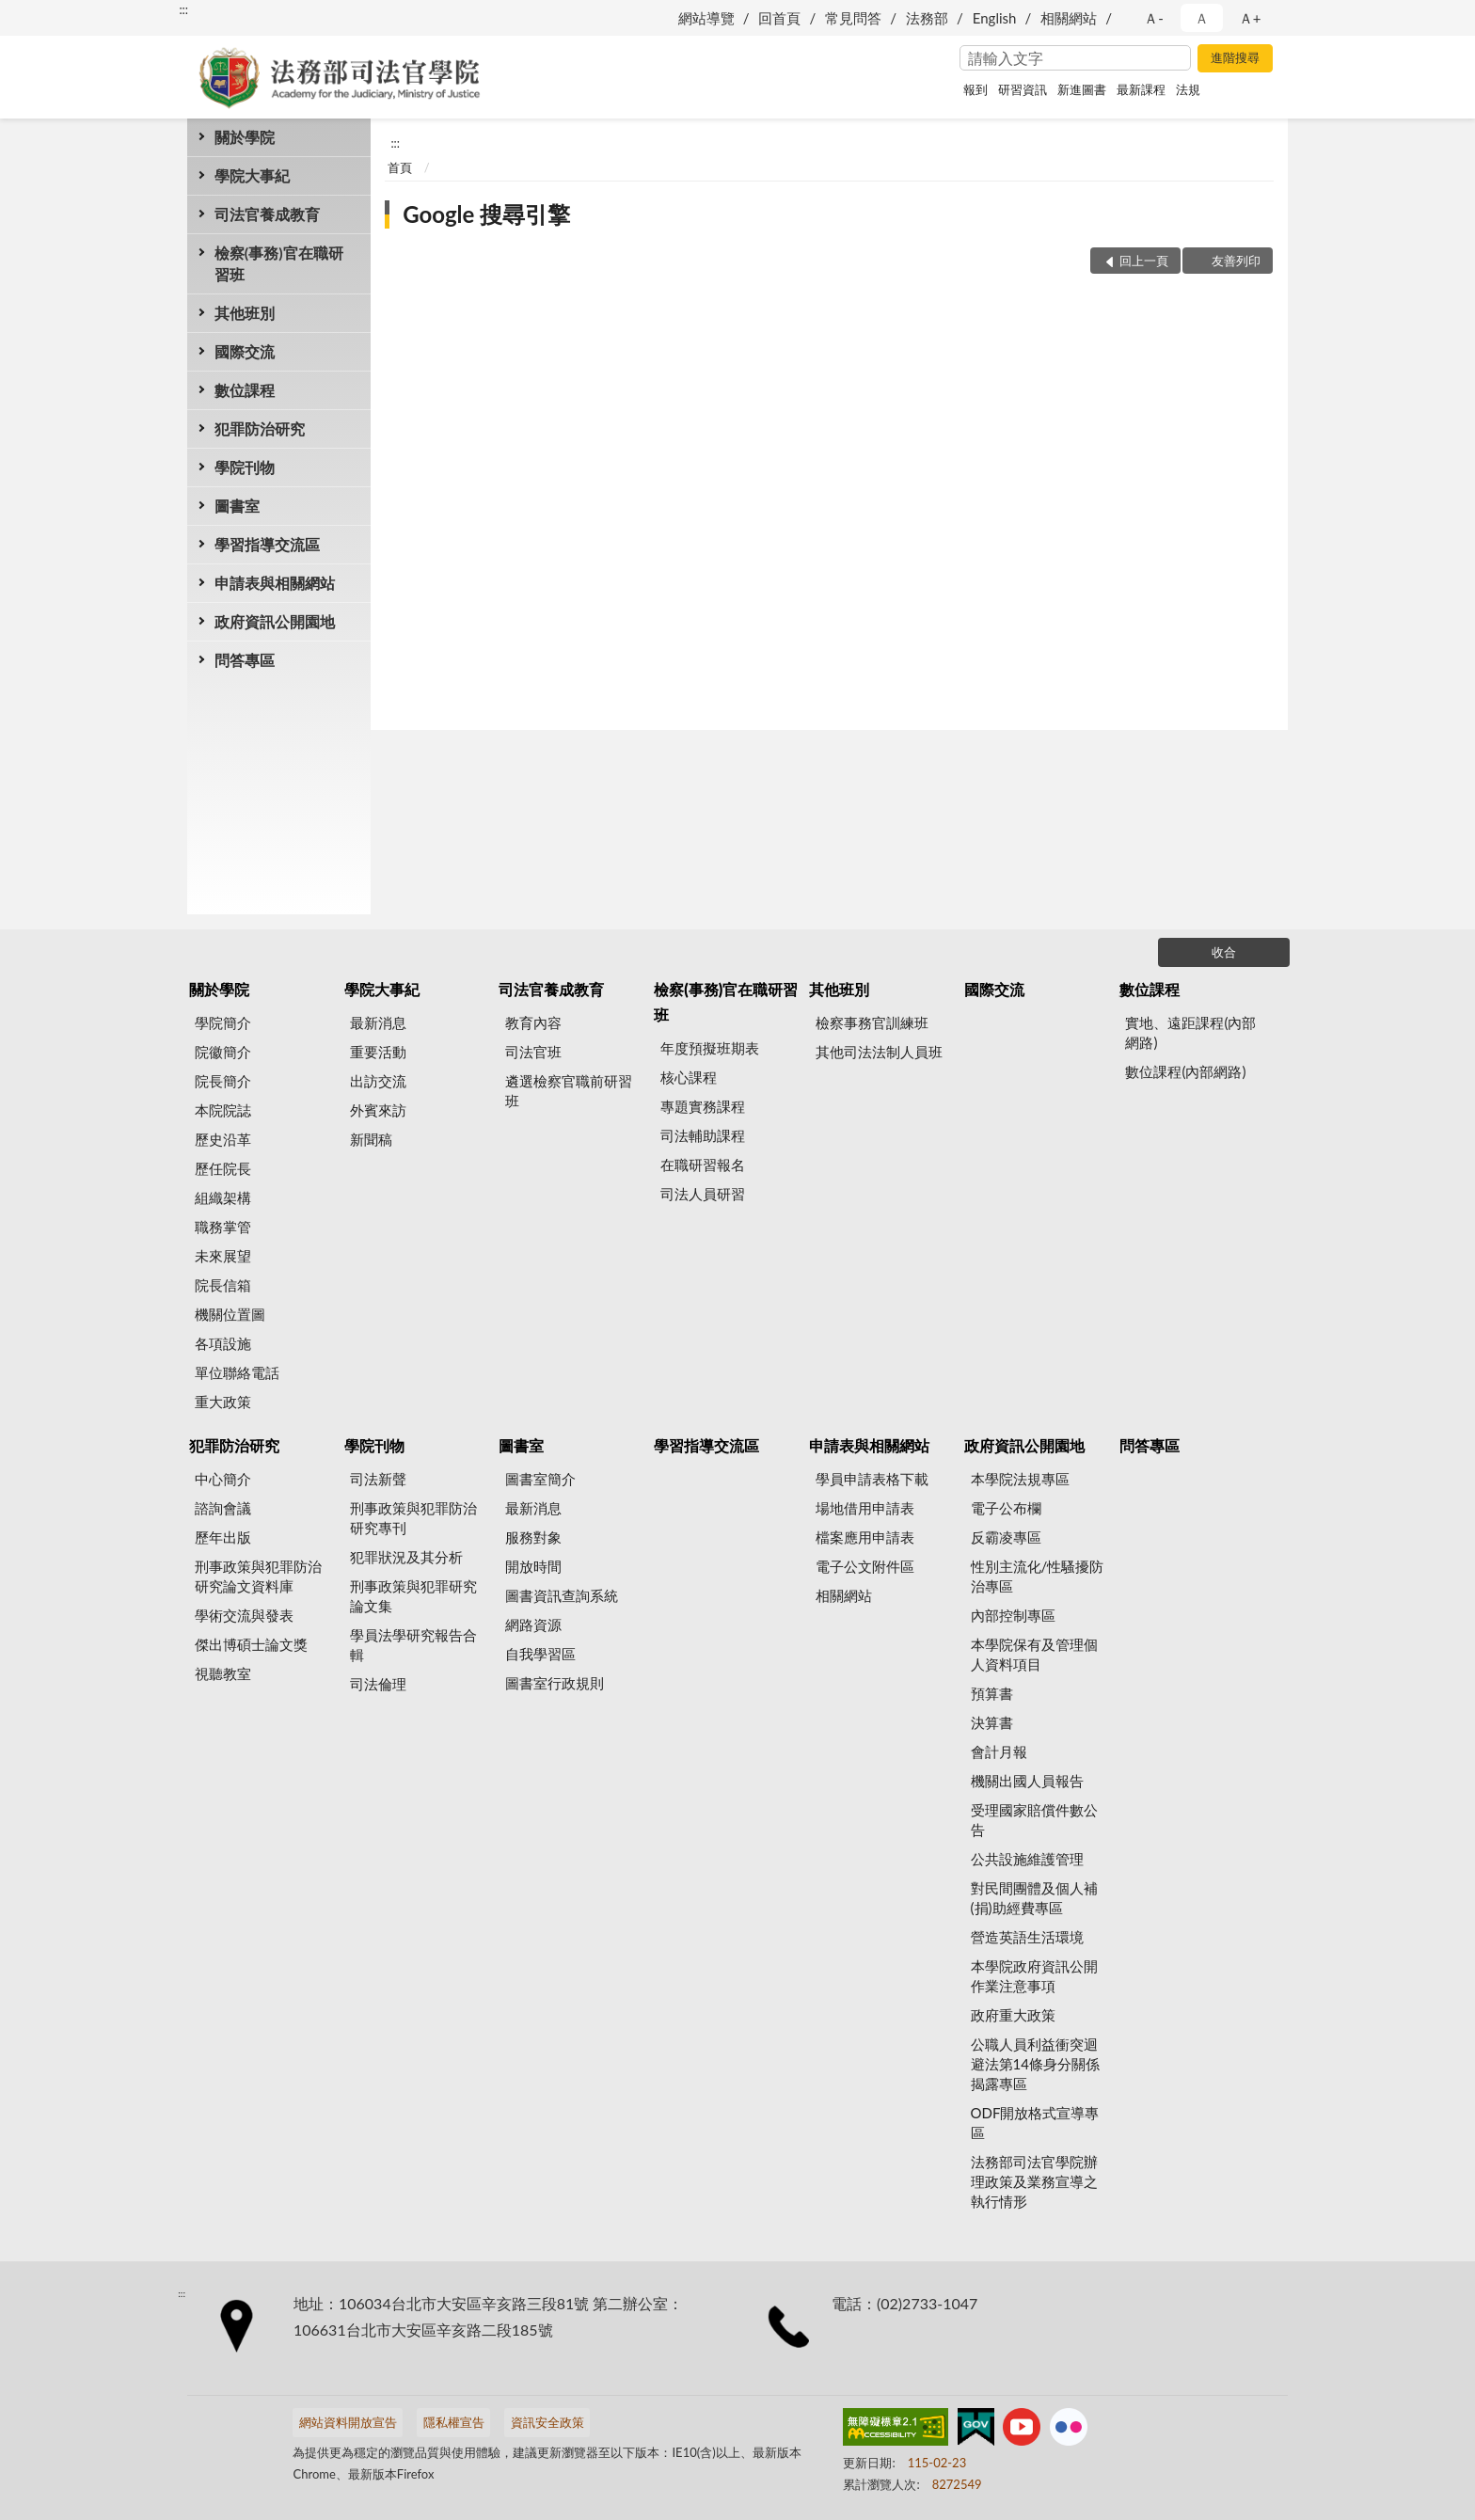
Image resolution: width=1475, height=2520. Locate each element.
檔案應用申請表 (865, 1537)
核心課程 (688, 1077)
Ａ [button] (1202, 17)
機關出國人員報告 (1027, 1780)
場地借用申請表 (865, 1507)
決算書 (992, 1722)
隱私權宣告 (453, 2422)
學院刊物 (244, 467)
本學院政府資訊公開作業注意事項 (1034, 1975)
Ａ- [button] (1154, 17)
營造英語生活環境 (1027, 1936)
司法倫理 (378, 1683)
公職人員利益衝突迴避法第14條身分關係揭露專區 (1035, 2064)
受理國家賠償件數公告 (1034, 1819)
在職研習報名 (702, 1164)
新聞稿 (371, 1139)
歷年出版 (223, 1537)
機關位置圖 (230, 1314)
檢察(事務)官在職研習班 (278, 263)
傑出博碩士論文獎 (251, 1644)
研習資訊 (1022, 89)
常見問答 (853, 17)
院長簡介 (223, 1080)
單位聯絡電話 (237, 1372)
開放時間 (533, 1566)
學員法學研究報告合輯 (413, 1644)
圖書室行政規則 (554, 1682)
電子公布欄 (1006, 1507)
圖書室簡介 (540, 1478)
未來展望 (223, 1255)
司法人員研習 (702, 1193)
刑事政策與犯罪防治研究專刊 (413, 1517)
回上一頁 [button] (1143, 260)
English (995, 17)
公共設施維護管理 (1027, 1858)
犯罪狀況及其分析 (406, 1556)
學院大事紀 (252, 175)
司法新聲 (378, 1478)
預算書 (992, 1693)
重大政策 (223, 1401)
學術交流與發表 (244, 1615)
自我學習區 (540, 1653)
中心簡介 (223, 1478)
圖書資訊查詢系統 (561, 1595)
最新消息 (378, 1022)
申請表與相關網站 (274, 583)
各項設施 (223, 1343)
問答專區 (244, 660)
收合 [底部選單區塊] (1224, 951)
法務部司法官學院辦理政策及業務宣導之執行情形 (1034, 2181)
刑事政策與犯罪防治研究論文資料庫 (258, 1576)
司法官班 (533, 1051)
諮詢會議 (223, 1507)
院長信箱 (223, 1284)
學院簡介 (223, 1022)
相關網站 (1068, 17)
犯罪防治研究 (259, 428)
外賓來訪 (378, 1110)
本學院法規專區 (1020, 1478)
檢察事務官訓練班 (872, 1022)
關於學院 (244, 137)
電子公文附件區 (865, 1566)
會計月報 (999, 1751)
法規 (1188, 89)
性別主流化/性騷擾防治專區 (1037, 1576)
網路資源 (533, 1624)
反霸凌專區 (1006, 1537)
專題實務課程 (702, 1106)
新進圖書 (1081, 89)
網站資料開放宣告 (348, 2422)
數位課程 (244, 390)
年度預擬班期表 (709, 1047)
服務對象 (533, 1537)
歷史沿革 (223, 1139)
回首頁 (779, 17)
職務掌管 (223, 1226)
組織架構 (223, 1197)
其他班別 (244, 313)
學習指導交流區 (267, 544)
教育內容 (533, 1022)
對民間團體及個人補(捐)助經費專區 (1034, 1897)
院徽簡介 (223, 1051)
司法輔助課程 (702, 1135)
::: (183, 9)
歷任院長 (223, 1168)
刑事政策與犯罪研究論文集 (413, 1595)
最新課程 (1141, 89)
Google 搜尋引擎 (486, 214)
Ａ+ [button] (1250, 17)
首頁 (400, 167)
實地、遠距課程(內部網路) (1190, 1032)
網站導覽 (706, 17)
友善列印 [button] (1236, 260)
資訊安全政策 (547, 2422)
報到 (975, 89)
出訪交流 (378, 1080)
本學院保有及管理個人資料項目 (1034, 1654)
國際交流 (244, 351)
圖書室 (237, 506)
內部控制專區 (1013, 1615)
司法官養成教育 (267, 214)
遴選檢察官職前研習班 (568, 1090)
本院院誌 (223, 1110)
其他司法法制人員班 (879, 1051)
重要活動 (378, 1051)
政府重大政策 (1013, 2014)
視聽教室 (223, 1673)
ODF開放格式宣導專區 (1035, 2122)
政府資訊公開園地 (274, 621)
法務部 (927, 17)
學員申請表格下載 (872, 1478)
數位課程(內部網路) (1185, 1071)
